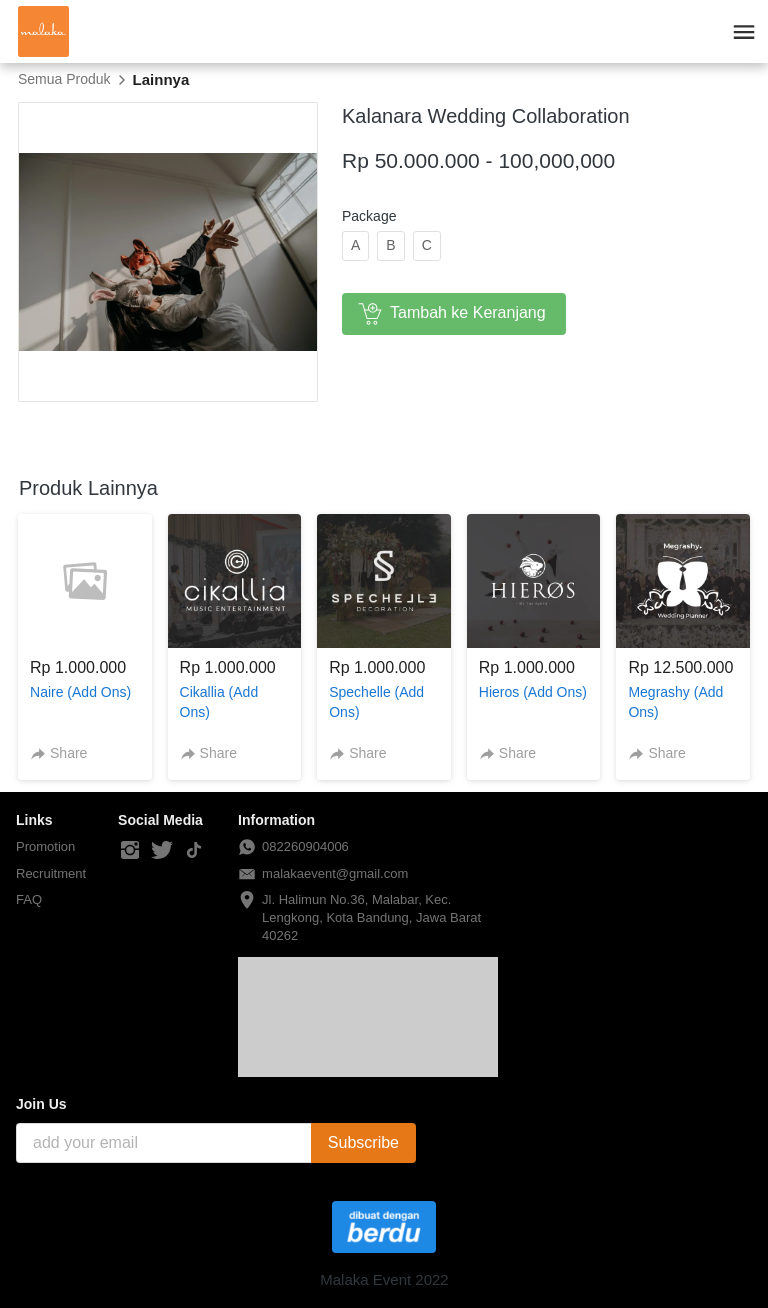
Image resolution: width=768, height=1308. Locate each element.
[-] (130, 851)
